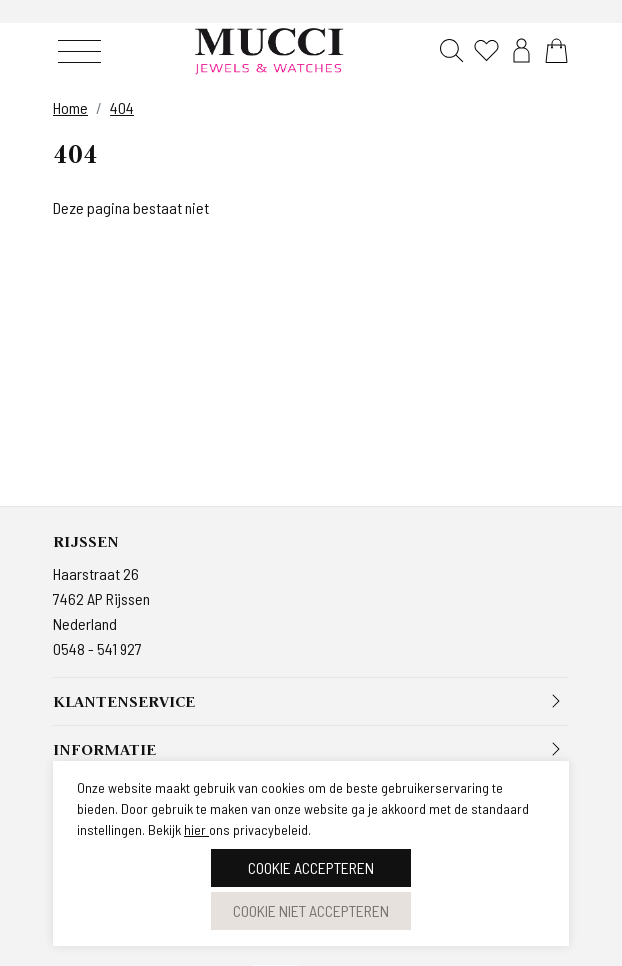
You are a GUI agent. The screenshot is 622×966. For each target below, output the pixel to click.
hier (196, 829)
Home (70, 107)
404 (122, 107)
